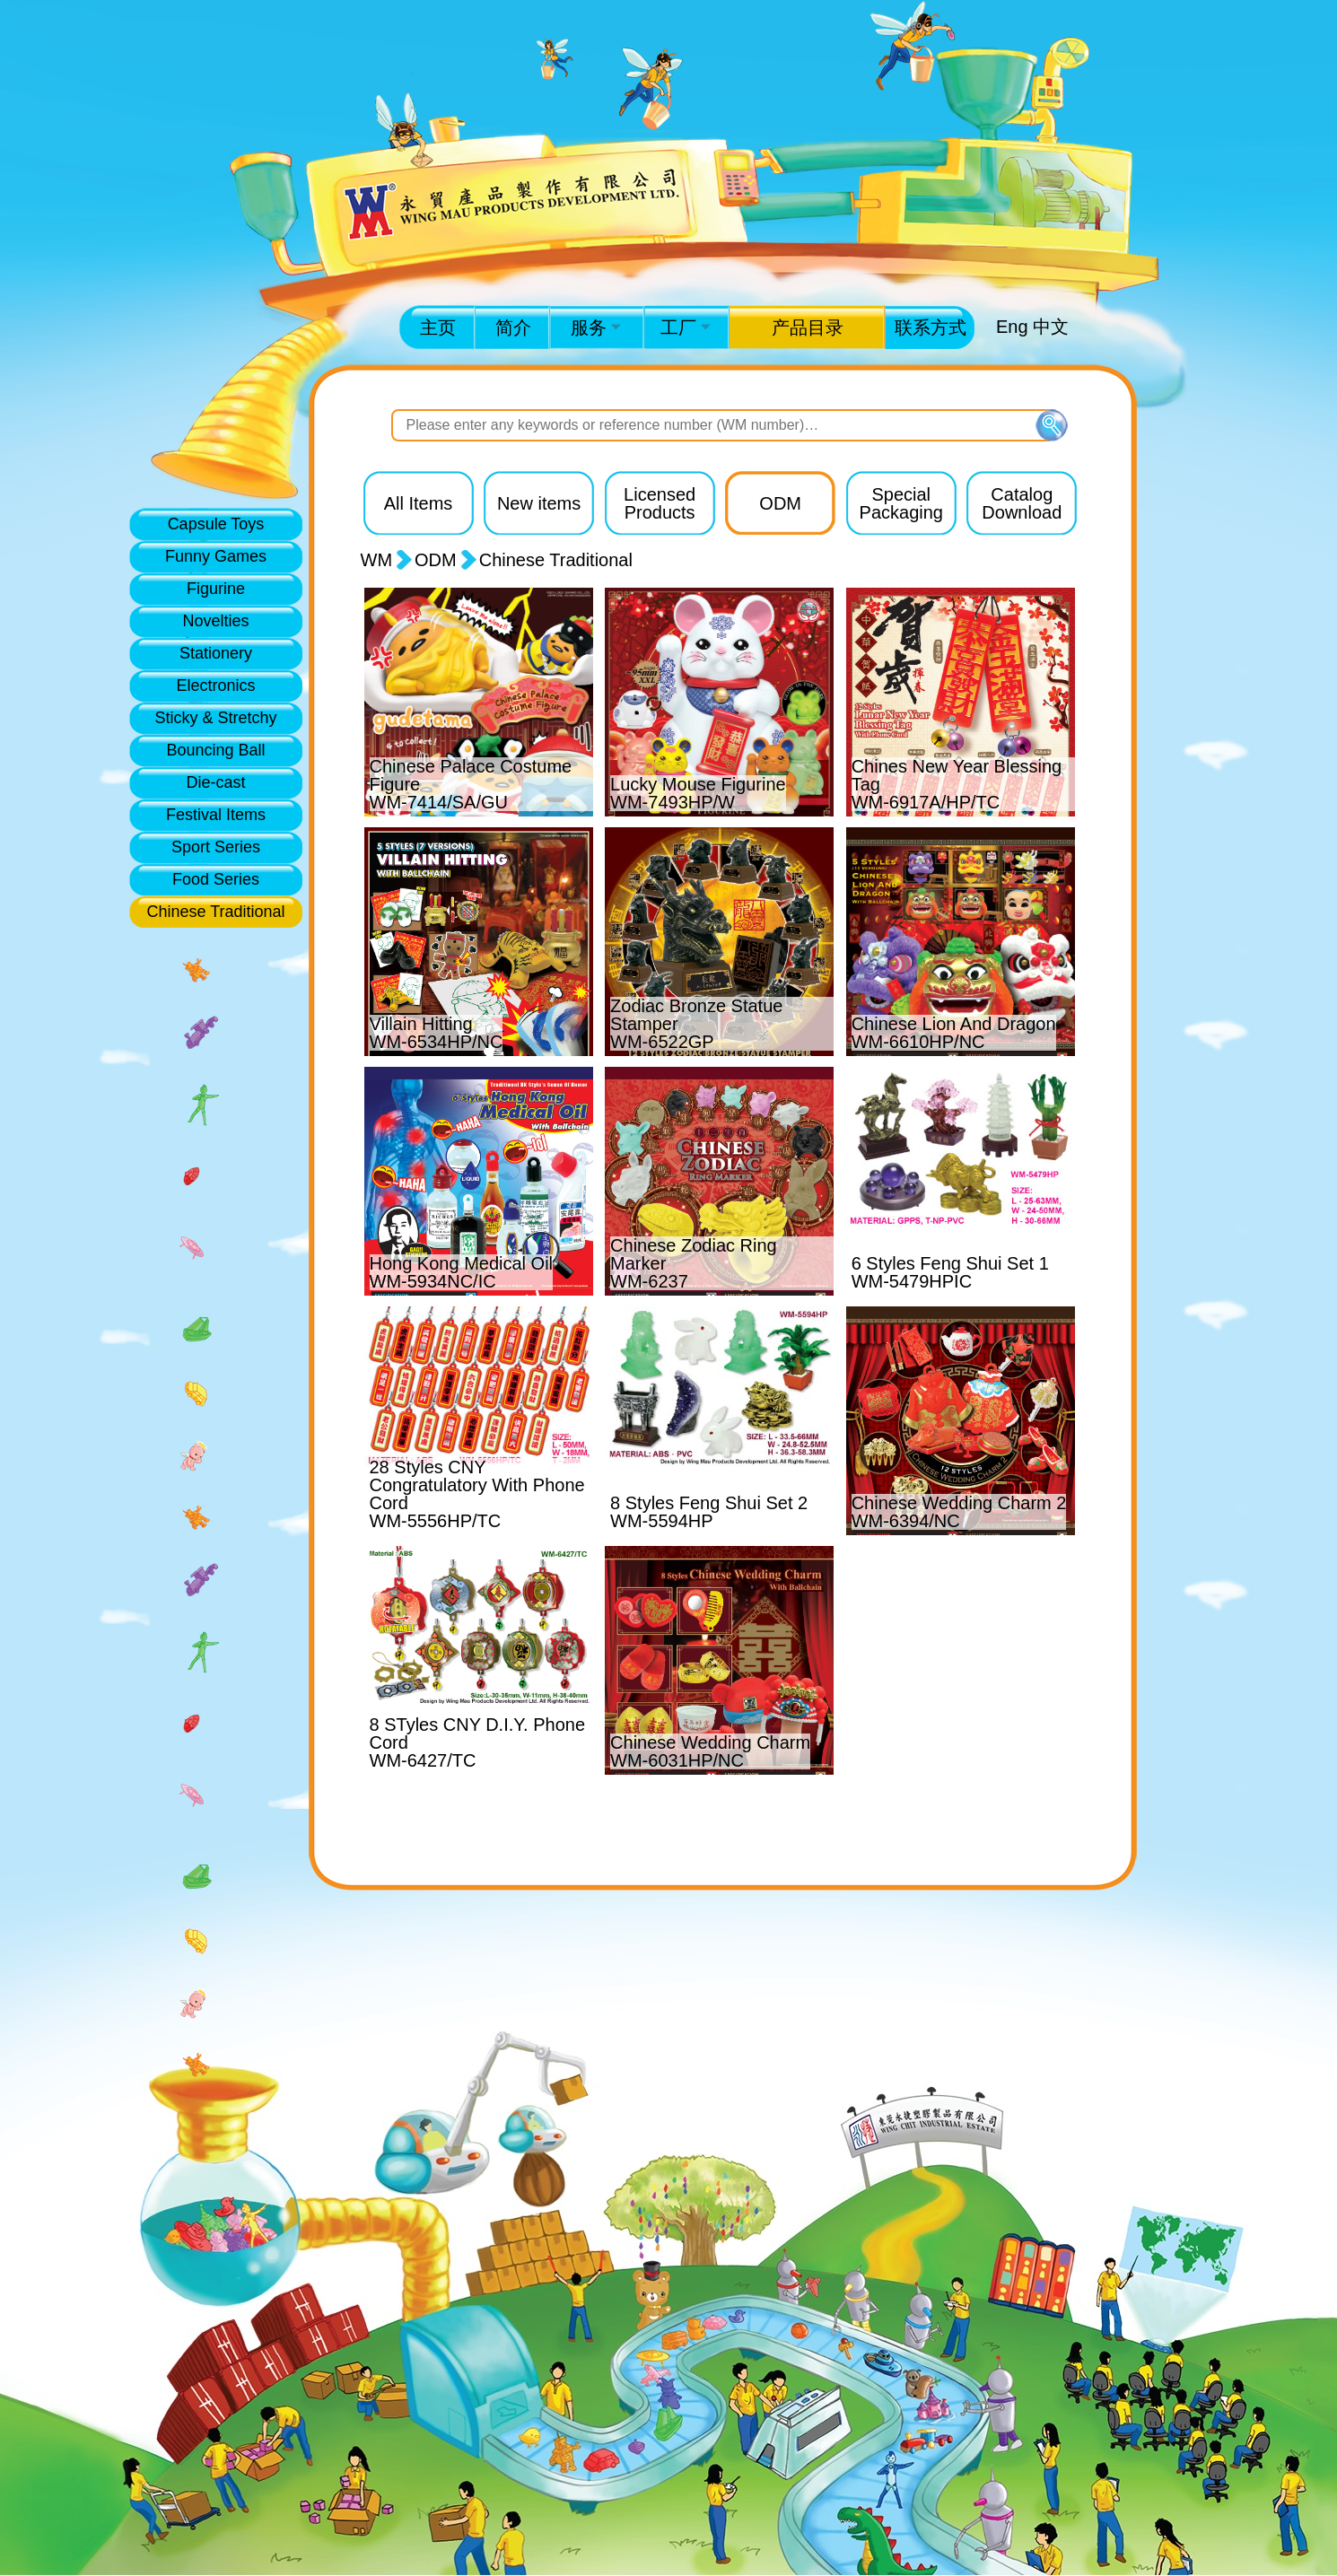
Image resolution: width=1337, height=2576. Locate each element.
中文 (1051, 326)
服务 (596, 327)
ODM (436, 560)
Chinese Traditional (215, 912)
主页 (438, 327)
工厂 (685, 327)
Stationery (215, 653)
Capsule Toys (216, 524)
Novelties (215, 621)
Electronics (215, 685)
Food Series (215, 879)
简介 (513, 327)
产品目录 (807, 327)
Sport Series (215, 847)
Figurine (216, 589)
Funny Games (216, 556)
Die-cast (215, 782)
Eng (1012, 326)
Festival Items (216, 815)
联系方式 (930, 327)
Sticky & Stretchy (215, 718)
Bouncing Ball (215, 750)
